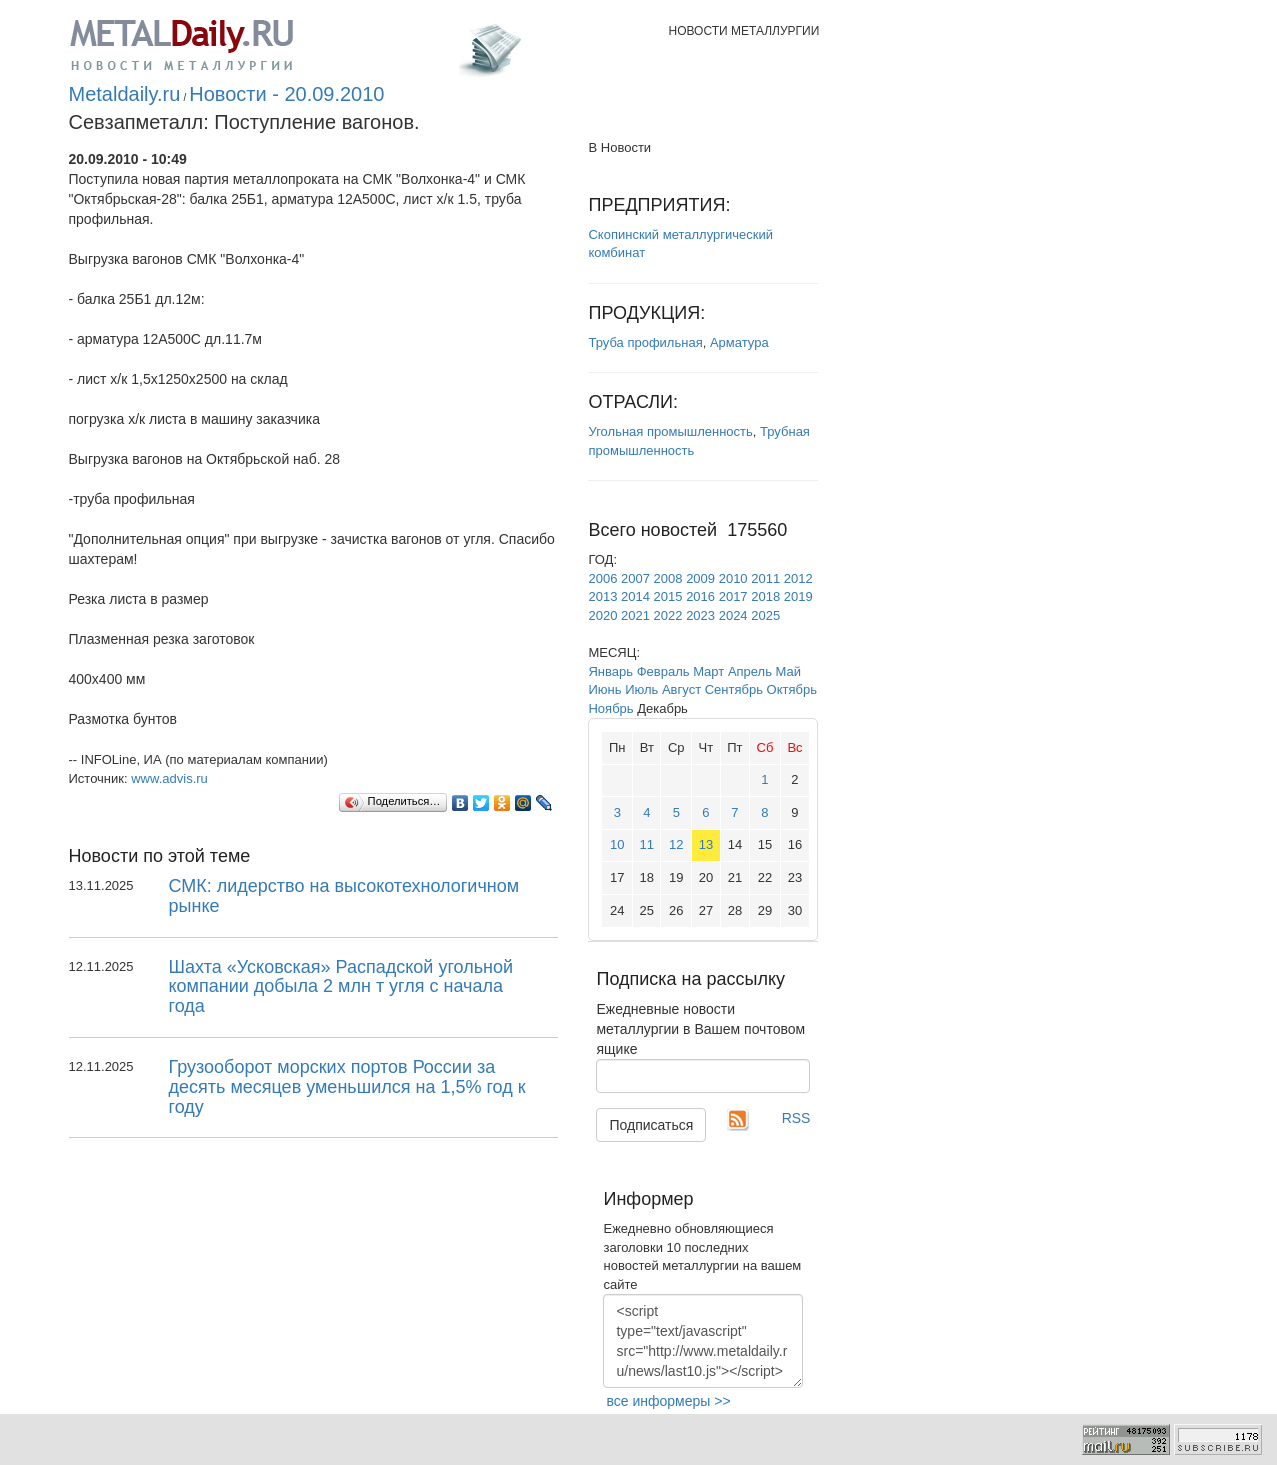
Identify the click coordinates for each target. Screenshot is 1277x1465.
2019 (798, 596)
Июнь (604, 689)
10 (617, 844)
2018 (765, 596)
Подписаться (651, 1125)
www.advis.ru (169, 778)
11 (647, 844)
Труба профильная (645, 342)
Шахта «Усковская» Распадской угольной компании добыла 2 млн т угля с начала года (341, 987)
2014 (635, 596)
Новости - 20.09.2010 (286, 94)
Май (788, 671)
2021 (635, 615)
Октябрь (792, 689)
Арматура (739, 342)
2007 (635, 578)
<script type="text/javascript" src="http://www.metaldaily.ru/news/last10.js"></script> (703, 1341)
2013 (602, 596)
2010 (733, 578)
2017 (733, 596)
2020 (602, 615)
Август (681, 689)
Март (708, 671)
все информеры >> (668, 1401)
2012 (798, 578)
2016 (700, 596)
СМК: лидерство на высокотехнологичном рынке (344, 896)
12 (676, 844)
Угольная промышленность (670, 431)
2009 (700, 578)
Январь (610, 671)
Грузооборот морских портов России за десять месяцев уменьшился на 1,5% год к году (347, 1087)
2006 (602, 578)
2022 (668, 615)
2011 (765, 578)
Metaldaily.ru (125, 94)
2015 (668, 596)
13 (706, 844)
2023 (700, 615)
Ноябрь (610, 708)
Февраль (663, 671)
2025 (765, 615)
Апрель (750, 671)
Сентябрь (734, 689)
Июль (641, 689)
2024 (733, 615)
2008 (668, 578)
